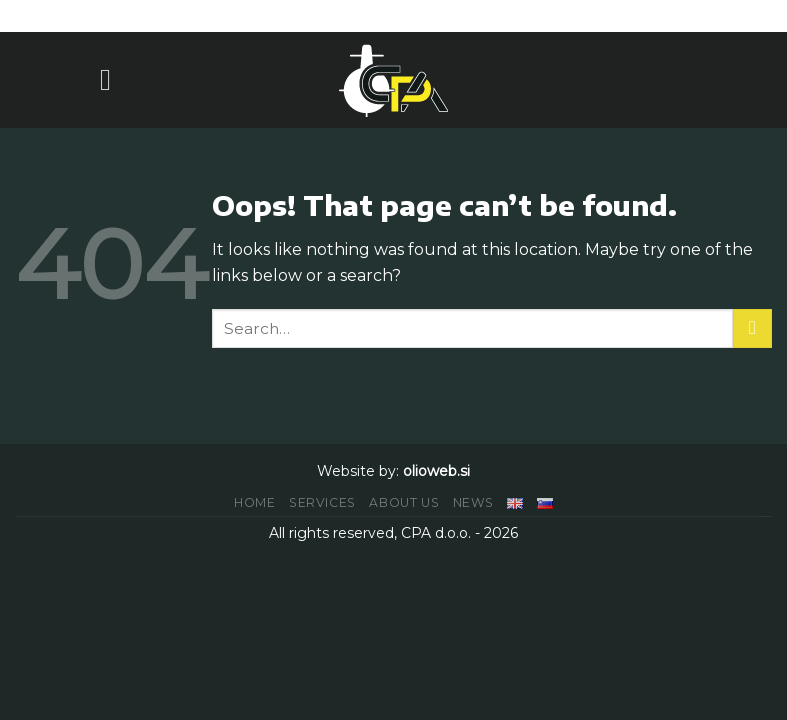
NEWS (473, 502)
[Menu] (115, 80)
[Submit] (752, 328)
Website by (356, 471)
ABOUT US (404, 502)
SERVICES (322, 502)
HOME (254, 502)
